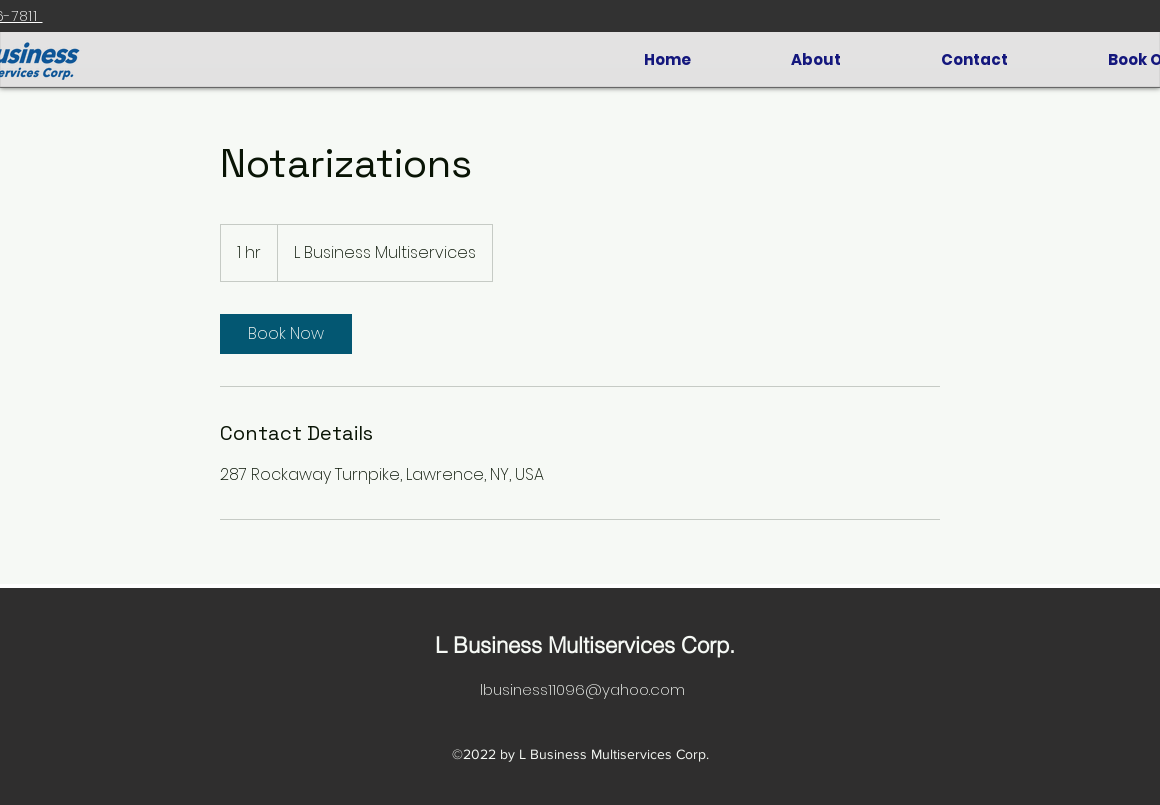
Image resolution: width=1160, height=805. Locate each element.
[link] (286, 334)
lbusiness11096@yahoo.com (582, 689)
